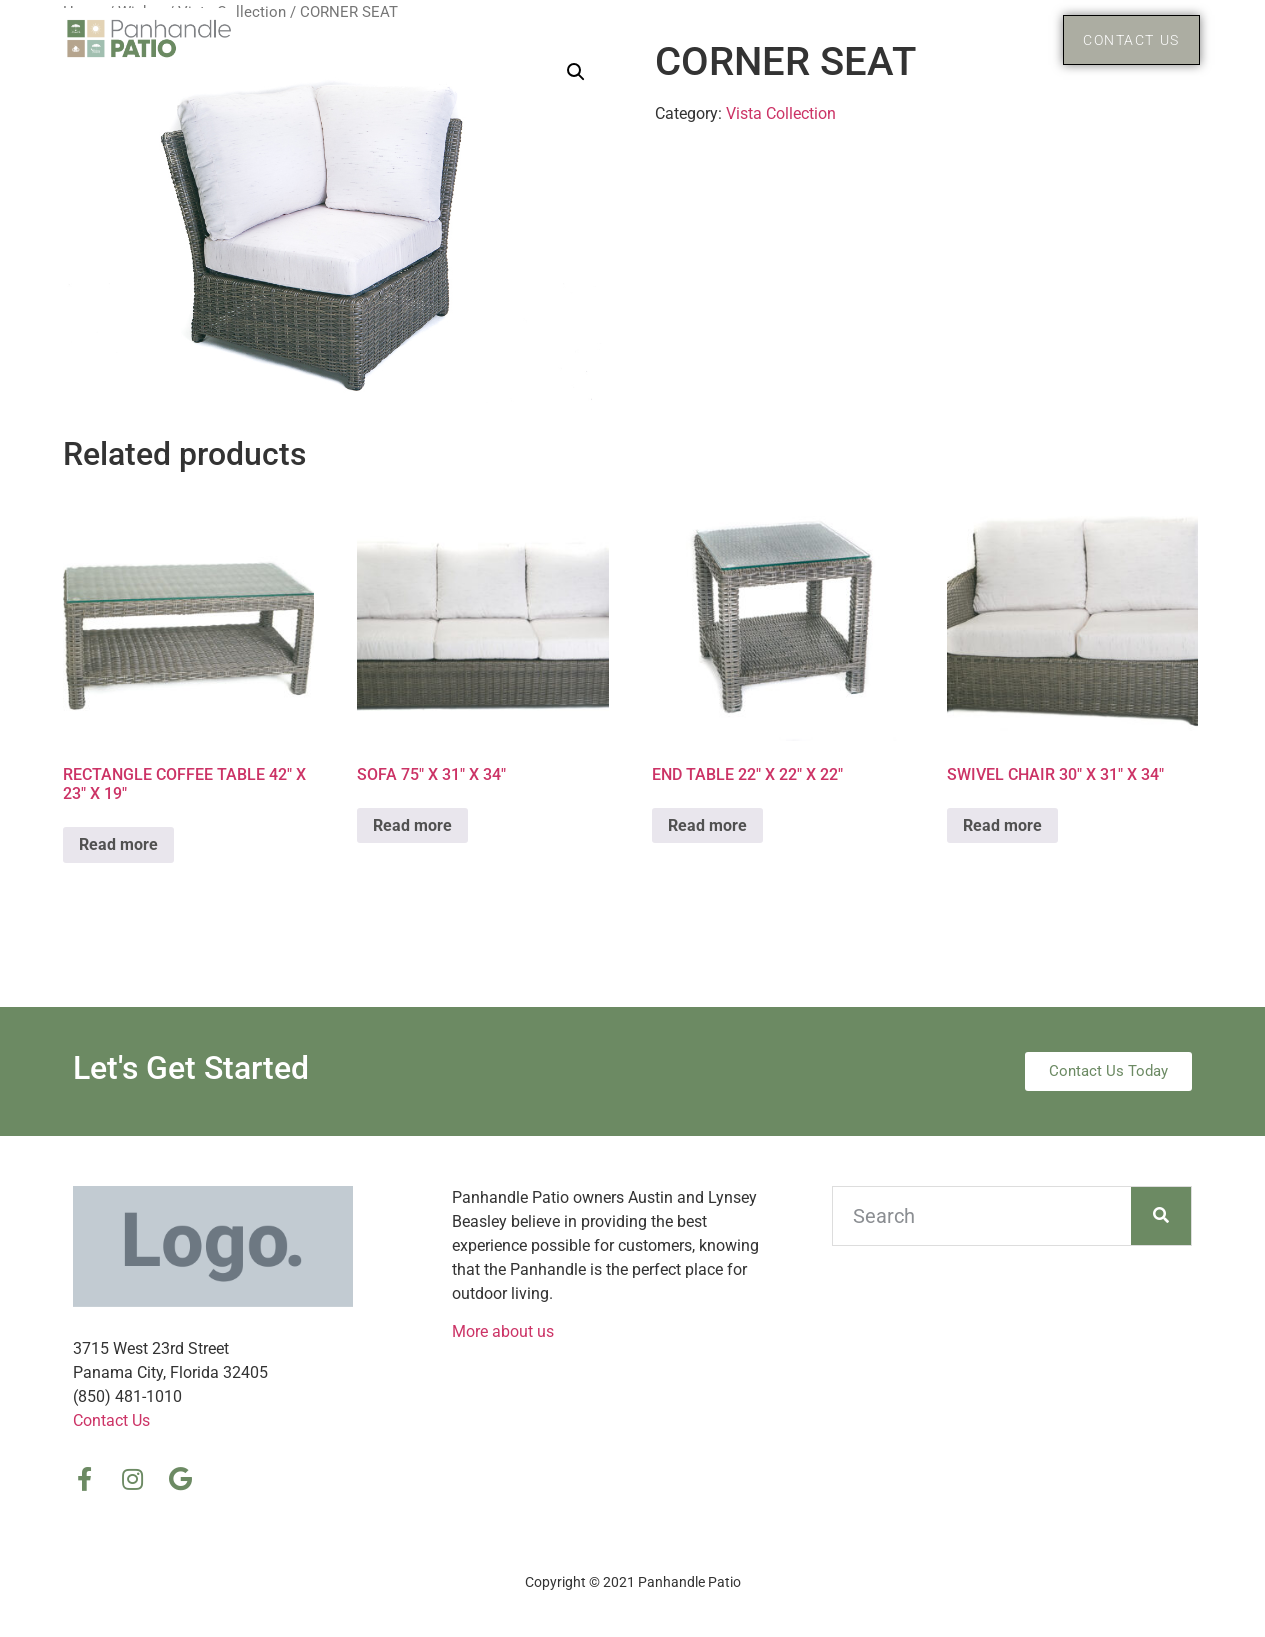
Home (853, 39)
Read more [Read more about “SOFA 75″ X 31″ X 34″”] (412, 825)
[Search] (1161, 1216)
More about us (503, 1331)
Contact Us (111, 1420)
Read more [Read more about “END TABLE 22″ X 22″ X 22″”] (707, 825)
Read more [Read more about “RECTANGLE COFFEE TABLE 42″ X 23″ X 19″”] (118, 844)
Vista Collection (781, 113)
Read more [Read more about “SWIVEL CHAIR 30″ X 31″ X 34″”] (1002, 825)
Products (972, 40)
